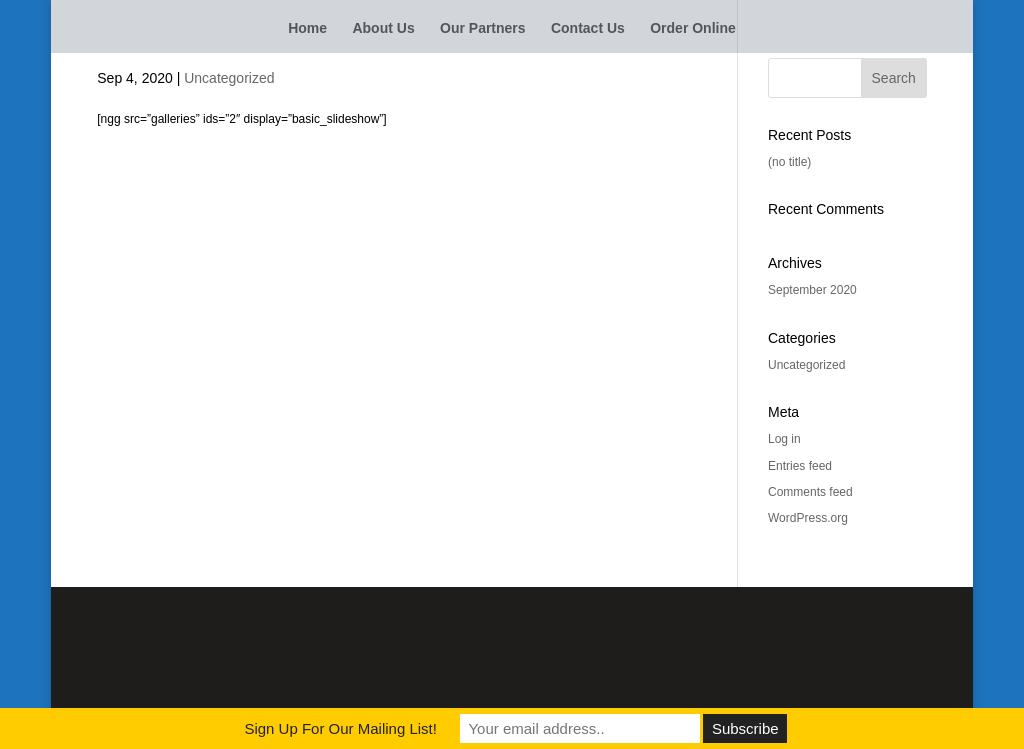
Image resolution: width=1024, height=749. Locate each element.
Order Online (693, 28)
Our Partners (483, 28)
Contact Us (588, 28)
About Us (383, 28)
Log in (784, 439)
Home (307, 28)
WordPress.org (808, 518)
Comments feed (810, 492)
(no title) (789, 162)
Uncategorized (229, 78)
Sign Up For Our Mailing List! (340, 728)
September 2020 (812, 290)
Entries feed (800, 466)
